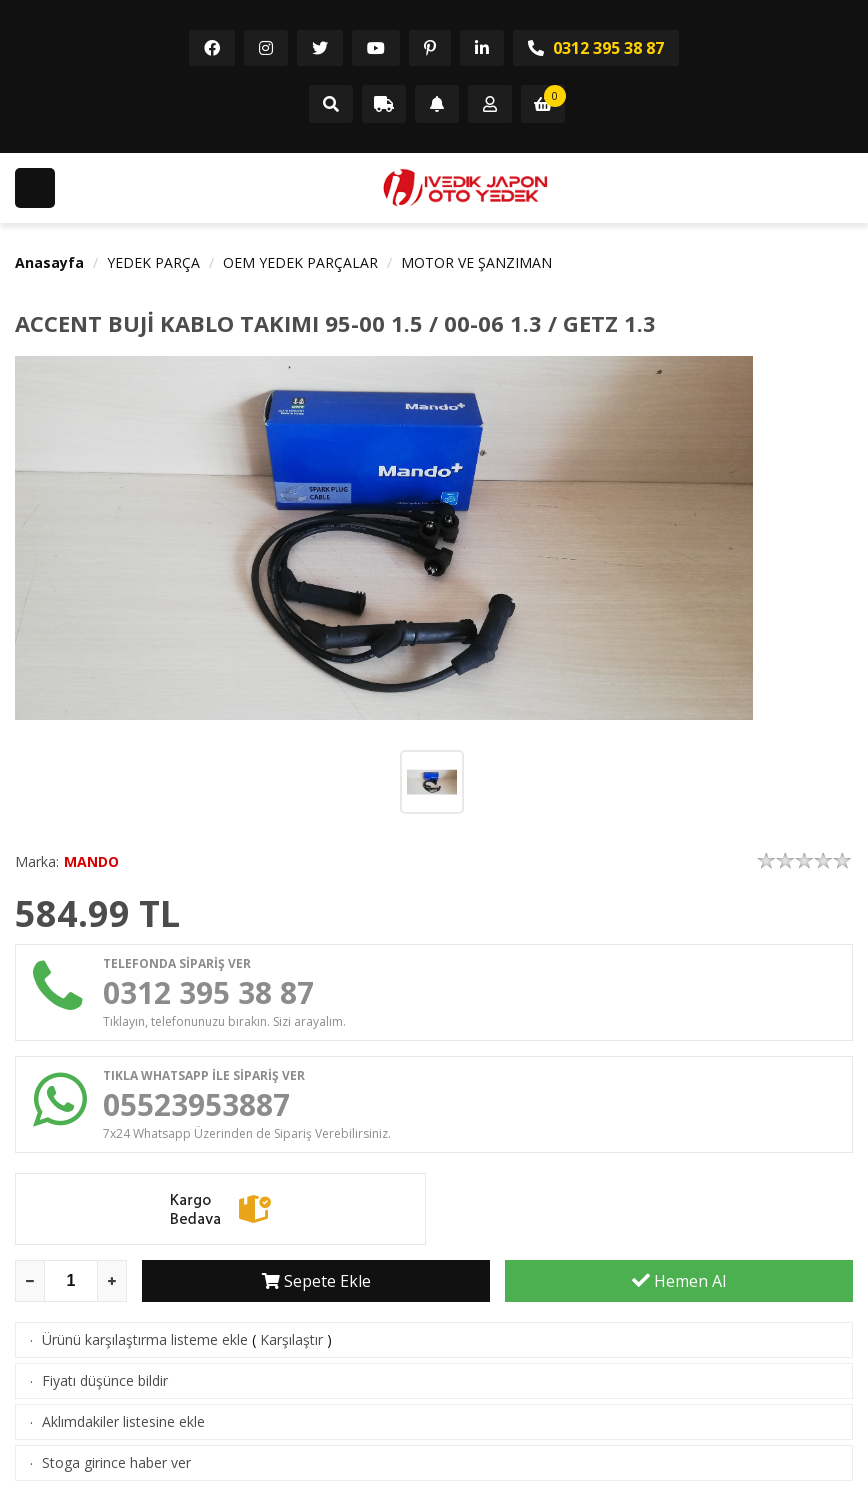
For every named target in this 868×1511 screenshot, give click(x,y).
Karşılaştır (291, 1339)
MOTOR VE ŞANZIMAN (476, 262)
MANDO (91, 861)
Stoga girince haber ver (116, 1462)
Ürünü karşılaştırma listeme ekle (145, 1339)
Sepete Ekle (316, 1281)
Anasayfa (49, 262)
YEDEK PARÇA (153, 262)
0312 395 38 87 (596, 48)
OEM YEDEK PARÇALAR (300, 262)
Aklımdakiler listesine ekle (123, 1421)
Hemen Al (679, 1281)
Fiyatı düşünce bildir (105, 1380)
